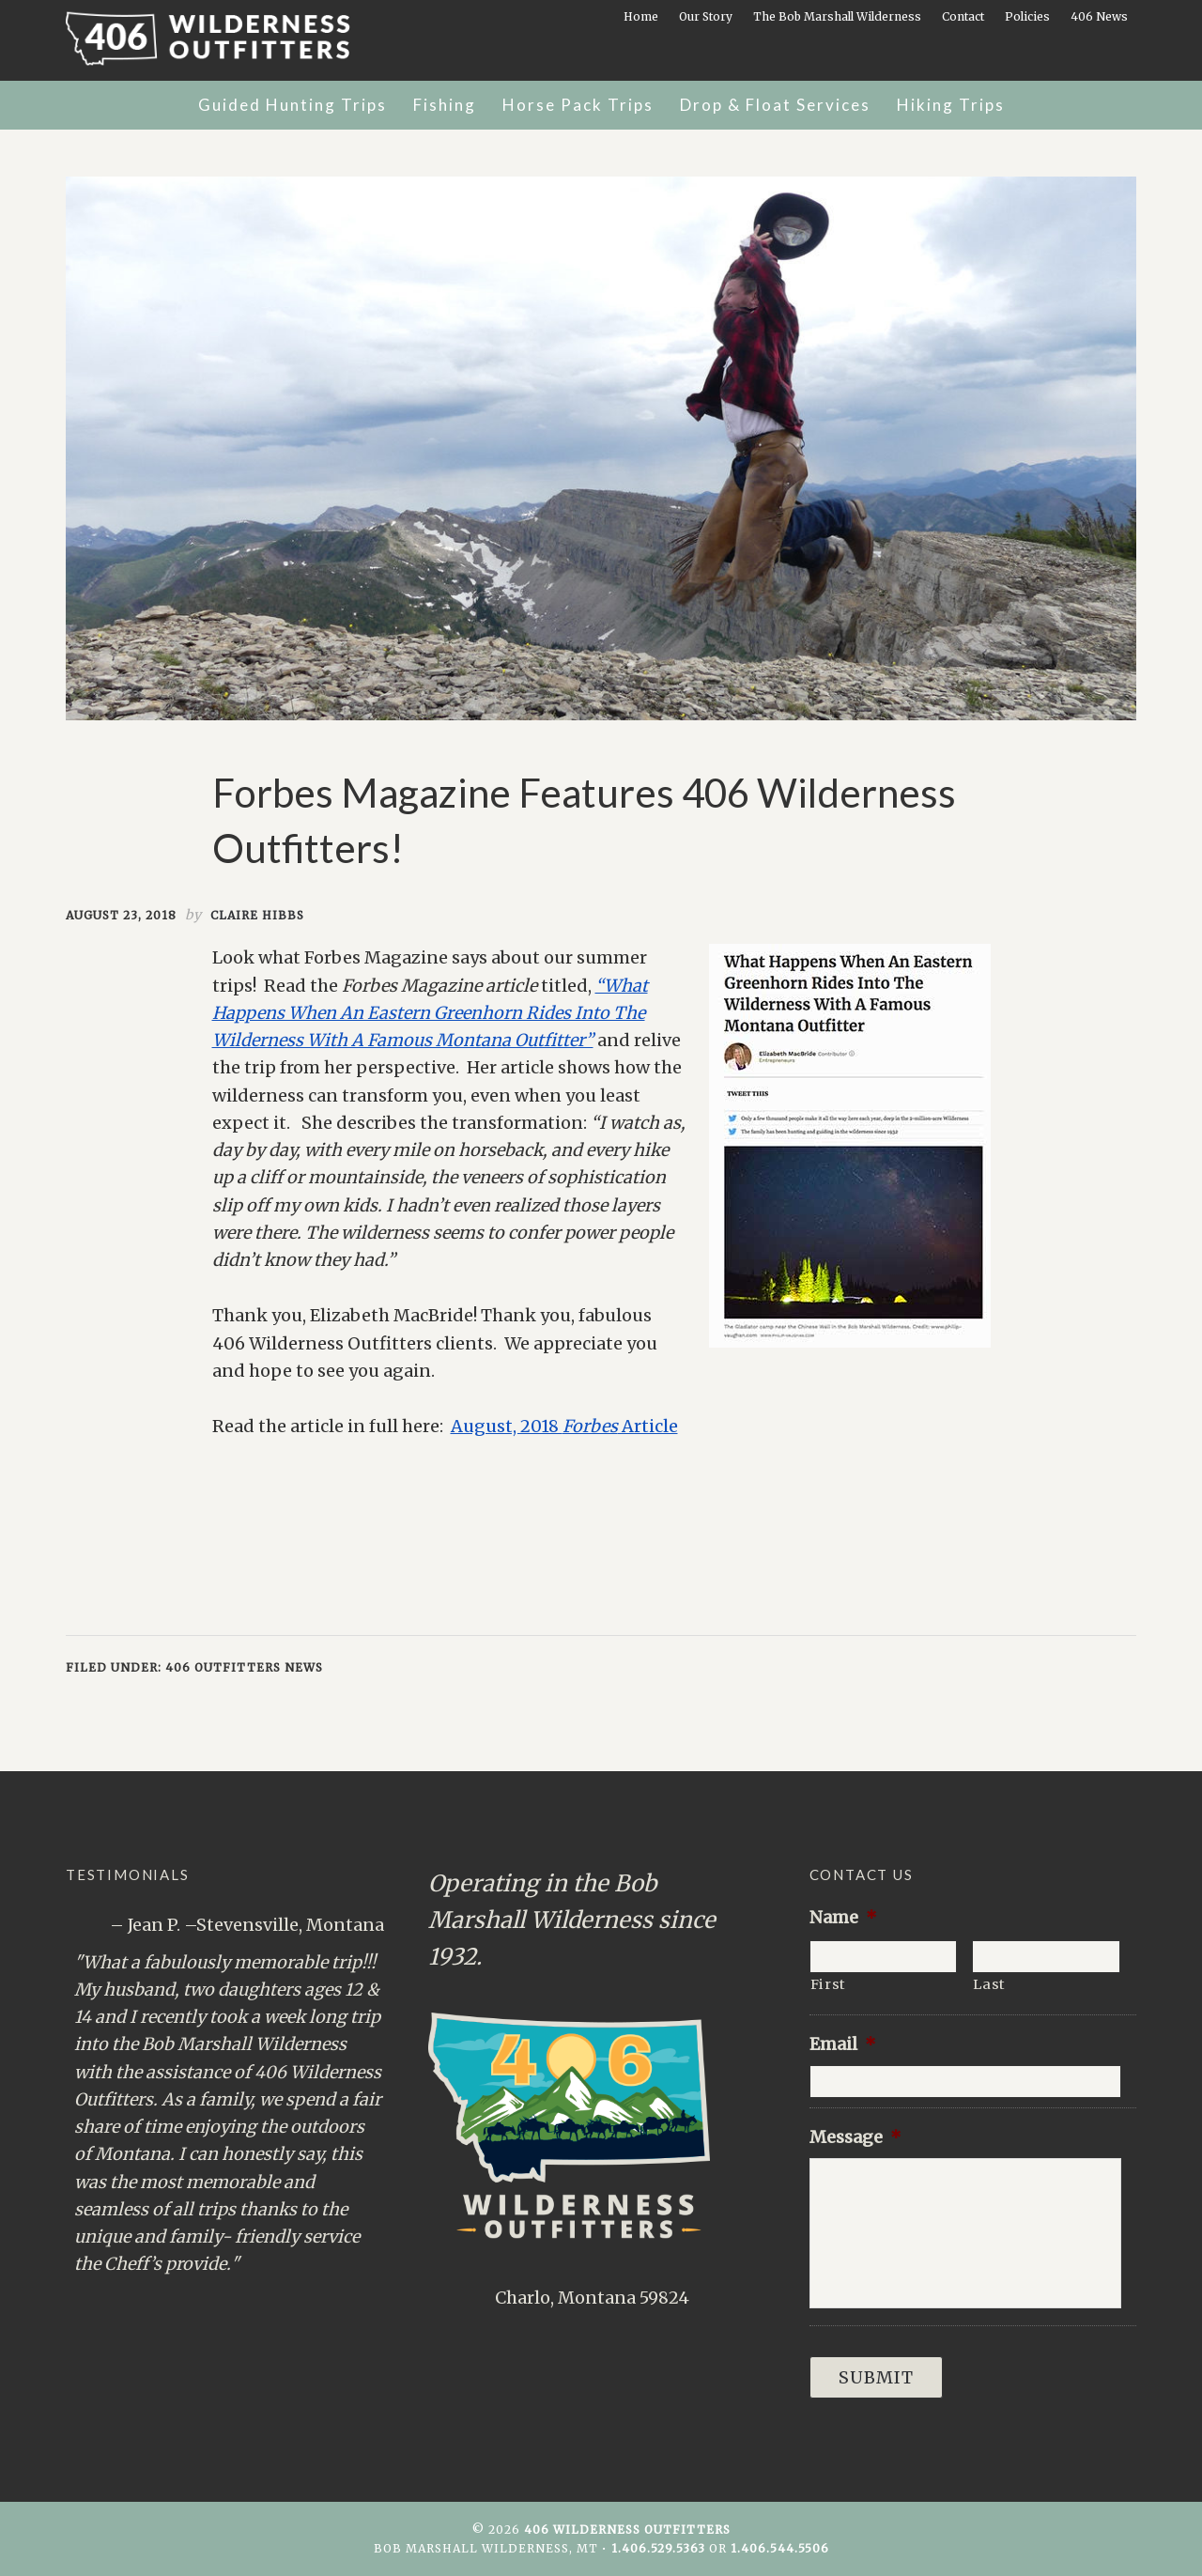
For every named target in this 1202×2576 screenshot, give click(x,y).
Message (855, 2137)
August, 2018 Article (564, 1426)
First (828, 1984)
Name (843, 1917)
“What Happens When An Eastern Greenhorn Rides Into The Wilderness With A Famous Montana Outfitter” (430, 1013)
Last (989, 1984)
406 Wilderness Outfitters (230, 38)
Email (842, 2044)
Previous (354, 2302)
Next (370, 2302)
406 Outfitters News (244, 1667)
